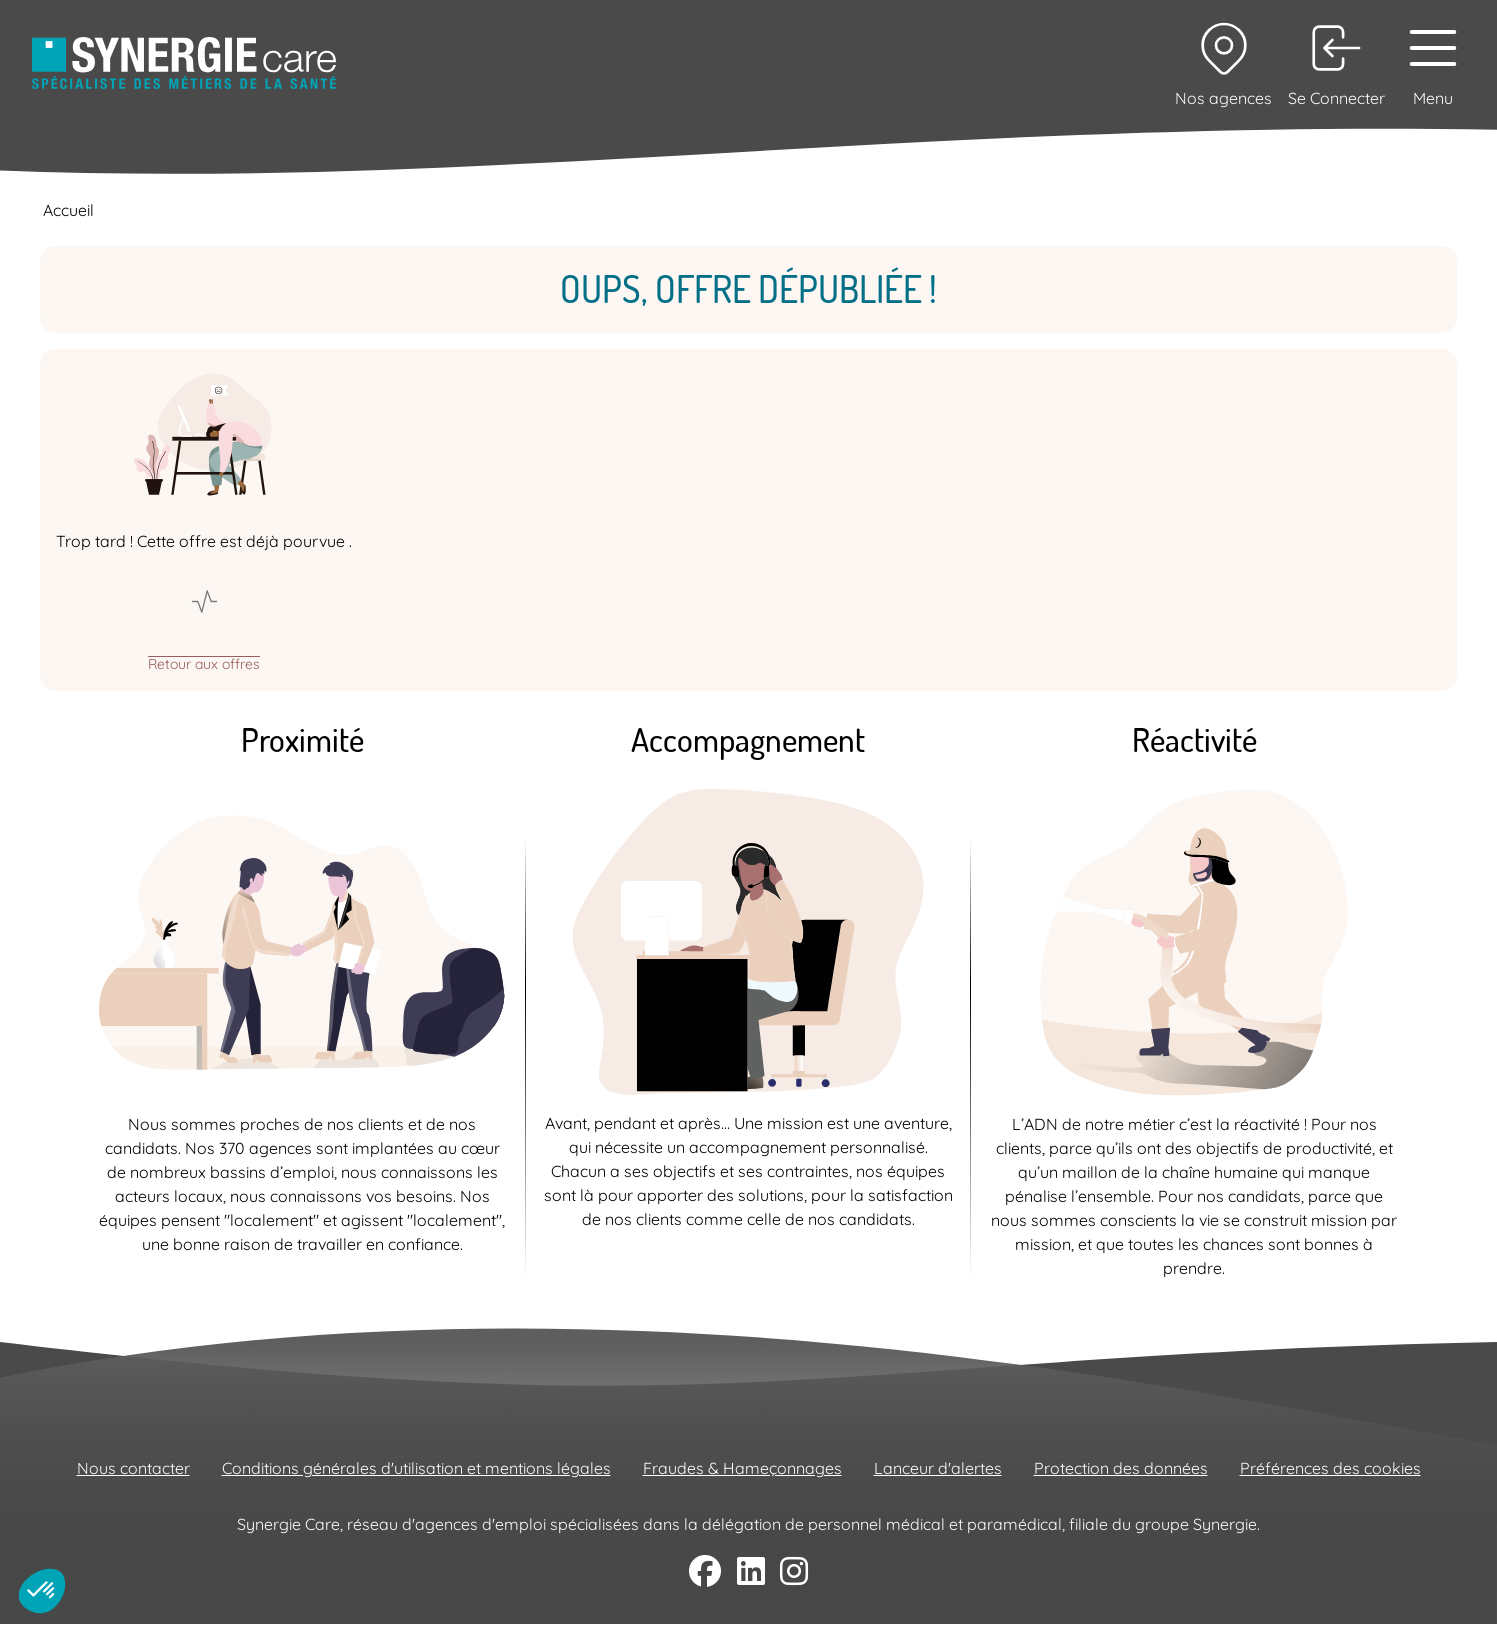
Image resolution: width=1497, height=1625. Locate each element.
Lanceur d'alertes (938, 1468)
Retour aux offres (204, 663)
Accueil (68, 210)
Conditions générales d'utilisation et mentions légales (416, 1468)
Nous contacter (133, 1468)
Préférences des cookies (1330, 1468)
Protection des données (1121, 1468)
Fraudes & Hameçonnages (742, 1468)
